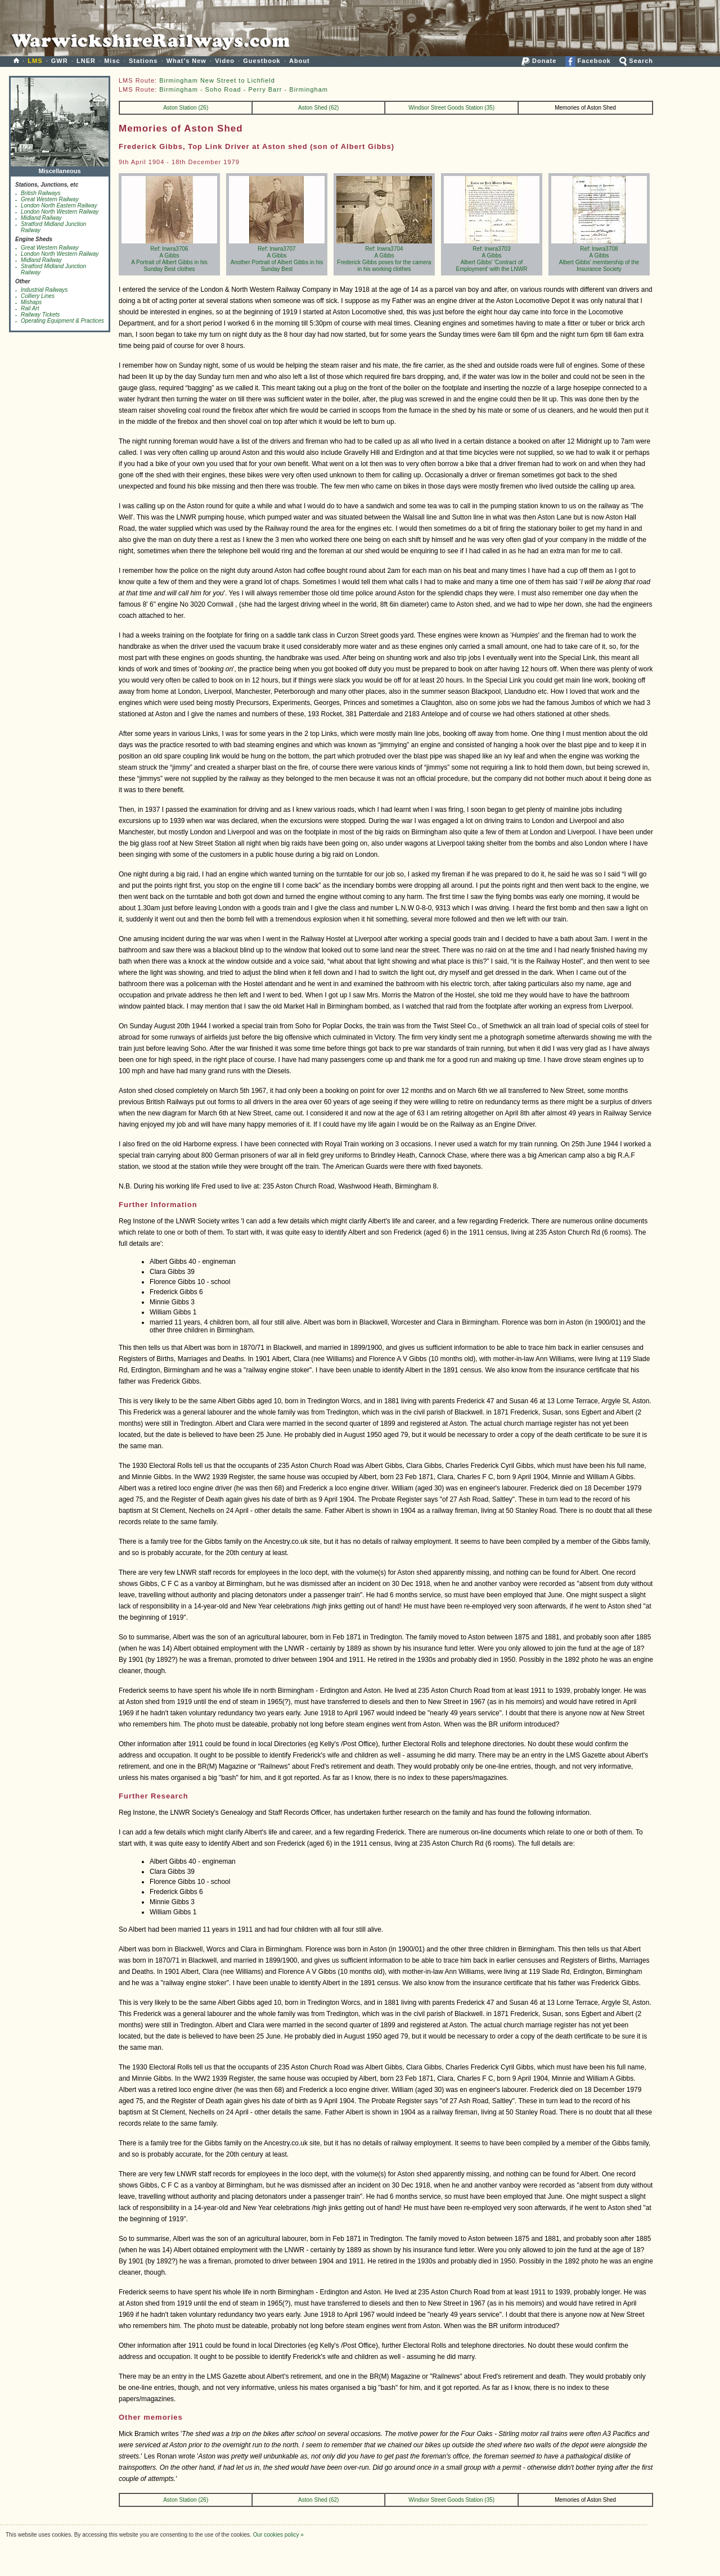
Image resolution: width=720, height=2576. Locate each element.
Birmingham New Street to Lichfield (217, 80)
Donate (538, 60)
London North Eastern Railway (59, 205)
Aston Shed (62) (318, 108)
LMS (35, 60)
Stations (143, 60)
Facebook (588, 60)
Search (636, 60)
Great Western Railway (50, 199)
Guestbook (261, 60)
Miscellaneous (59, 168)
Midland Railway (41, 218)
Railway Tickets (40, 314)
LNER (86, 60)
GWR (59, 60)
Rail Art (30, 308)
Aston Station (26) (185, 108)
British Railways (41, 193)
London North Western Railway (59, 212)
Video (225, 60)
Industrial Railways (44, 290)
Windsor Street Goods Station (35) (451, 108)
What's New (186, 60)
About (299, 60)
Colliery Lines (38, 296)
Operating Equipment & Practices (62, 321)
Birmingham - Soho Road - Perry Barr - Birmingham (243, 89)
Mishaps (31, 302)
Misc (112, 60)
